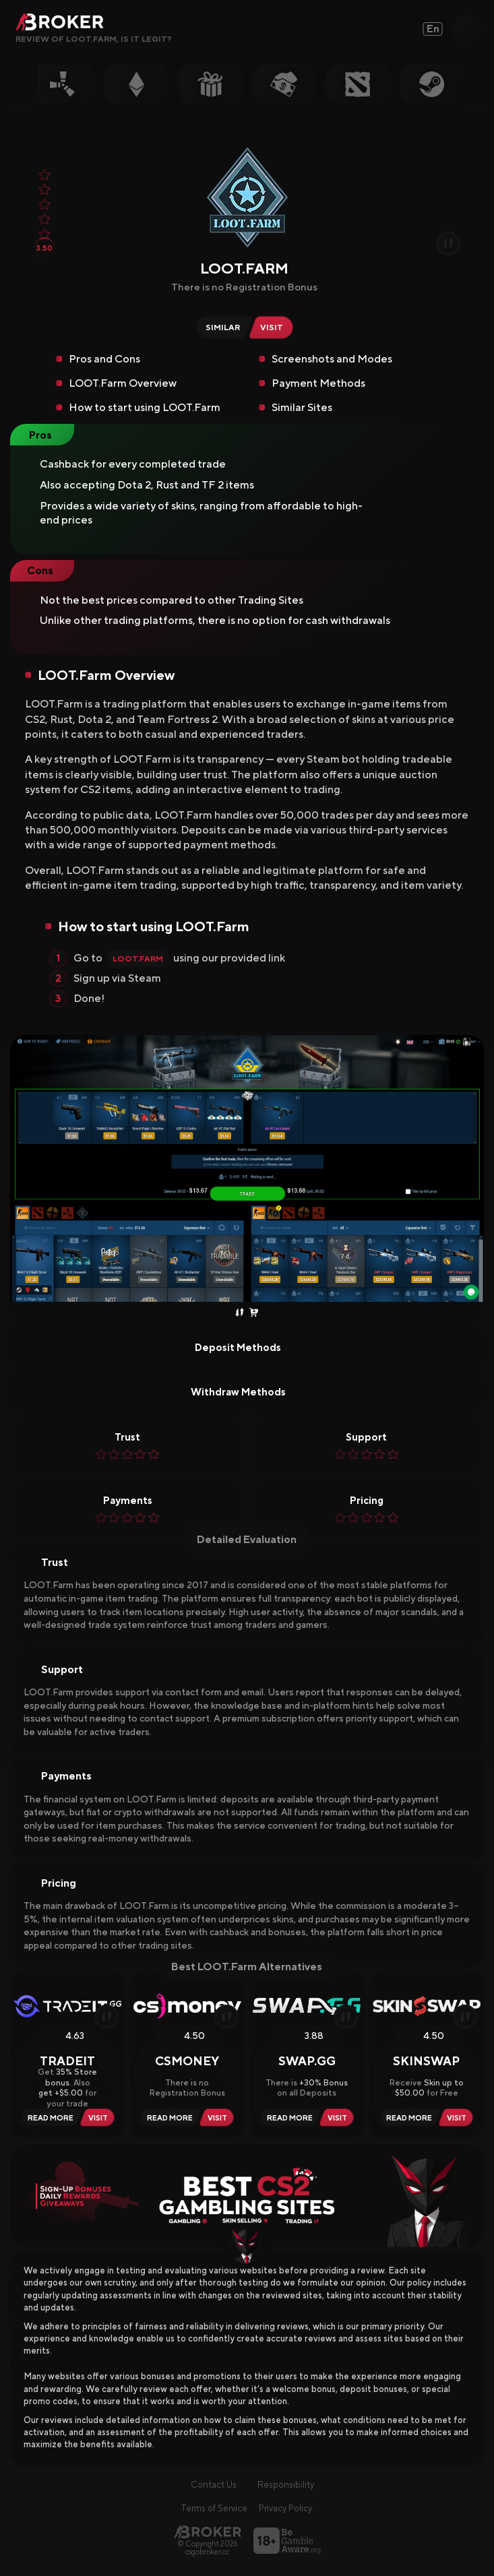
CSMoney (187, 2061)
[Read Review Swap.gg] (288, 2117)
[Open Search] (467, 29)
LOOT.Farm (138, 959)
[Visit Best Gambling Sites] (247, 2196)
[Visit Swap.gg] (339, 2117)
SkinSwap (426, 2061)
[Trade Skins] (239, 1313)
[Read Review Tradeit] (48, 2117)
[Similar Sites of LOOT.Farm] (220, 327)
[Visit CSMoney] (219, 2117)
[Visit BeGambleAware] (287, 2540)
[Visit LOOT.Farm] (274, 327)
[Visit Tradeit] (100, 2117)
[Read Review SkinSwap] (407, 2117)
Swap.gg (307, 2061)
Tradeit (67, 2061)
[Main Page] (207, 2531)
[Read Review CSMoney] (168, 2117)
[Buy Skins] (253, 1313)
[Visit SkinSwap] (458, 2117)
